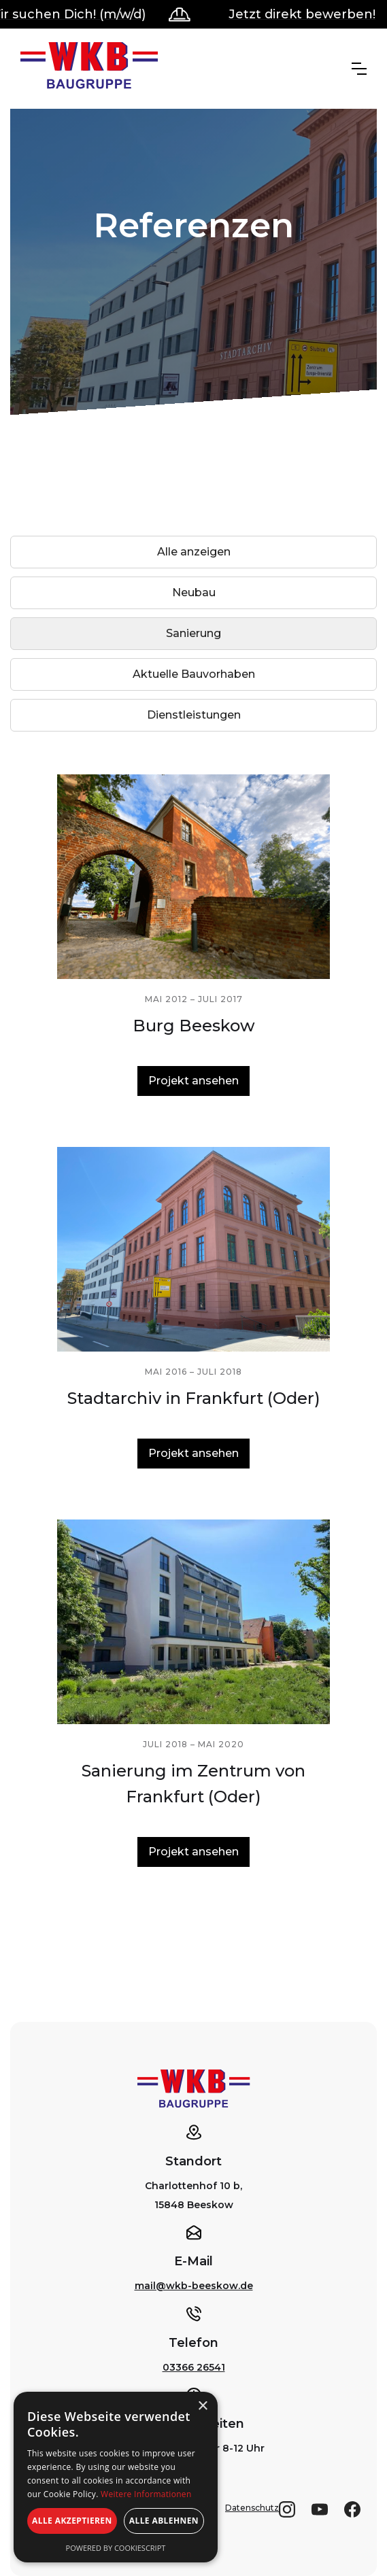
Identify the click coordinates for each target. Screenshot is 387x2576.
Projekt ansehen (193, 1080)
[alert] (116, 2477)
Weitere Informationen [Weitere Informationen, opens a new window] (146, 2494)
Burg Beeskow (194, 1025)
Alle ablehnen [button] (164, 2520)
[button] (359, 69)
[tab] (193, 552)
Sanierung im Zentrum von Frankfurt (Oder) (193, 1783)
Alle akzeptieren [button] (72, 2520)
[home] (89, 68)
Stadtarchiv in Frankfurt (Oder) (193, 1398)
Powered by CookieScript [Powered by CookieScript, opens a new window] (116, 2548)
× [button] (202, 2406)
